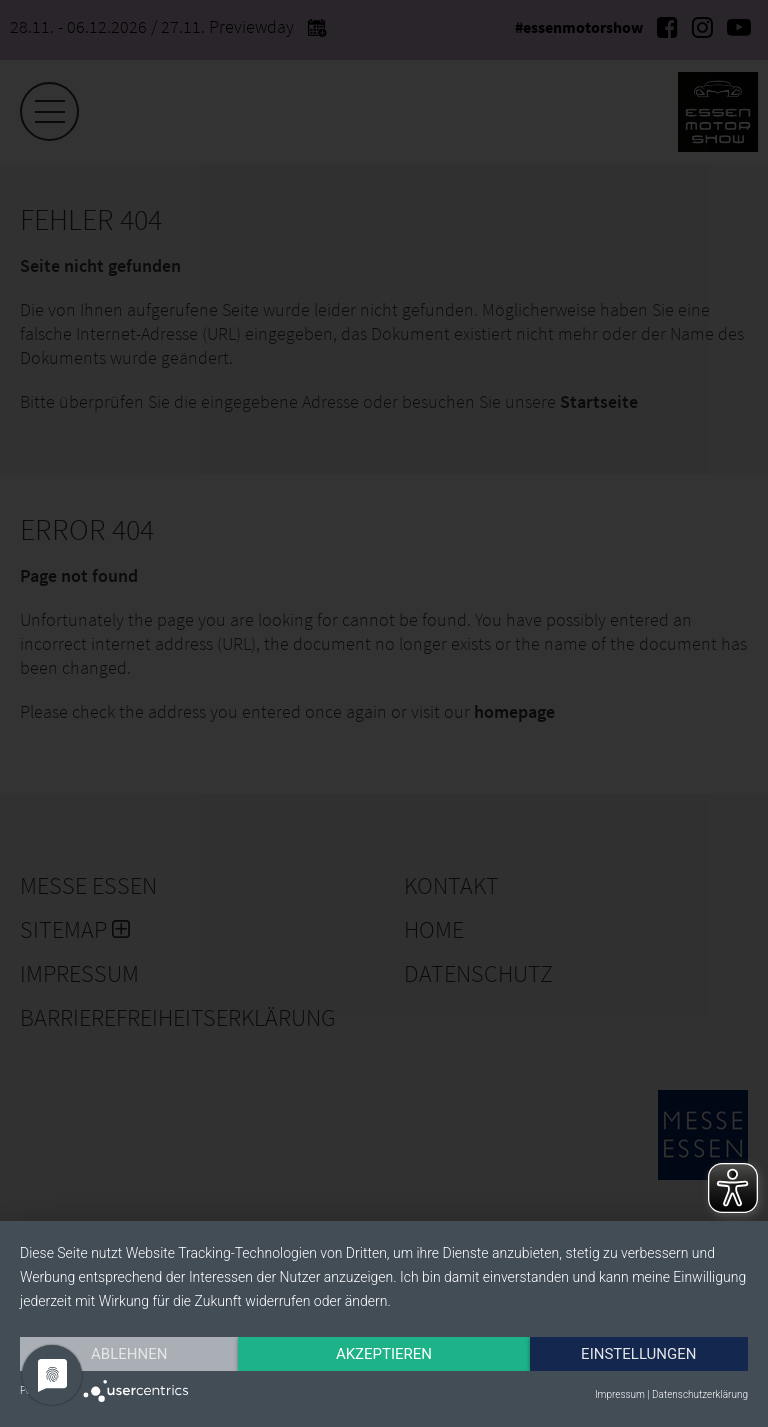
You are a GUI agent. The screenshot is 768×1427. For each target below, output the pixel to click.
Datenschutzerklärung (700, 1394)
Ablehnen (129, 1354)
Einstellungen (638, 1354)
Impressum (620, 1394)
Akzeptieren (384, 1354)
